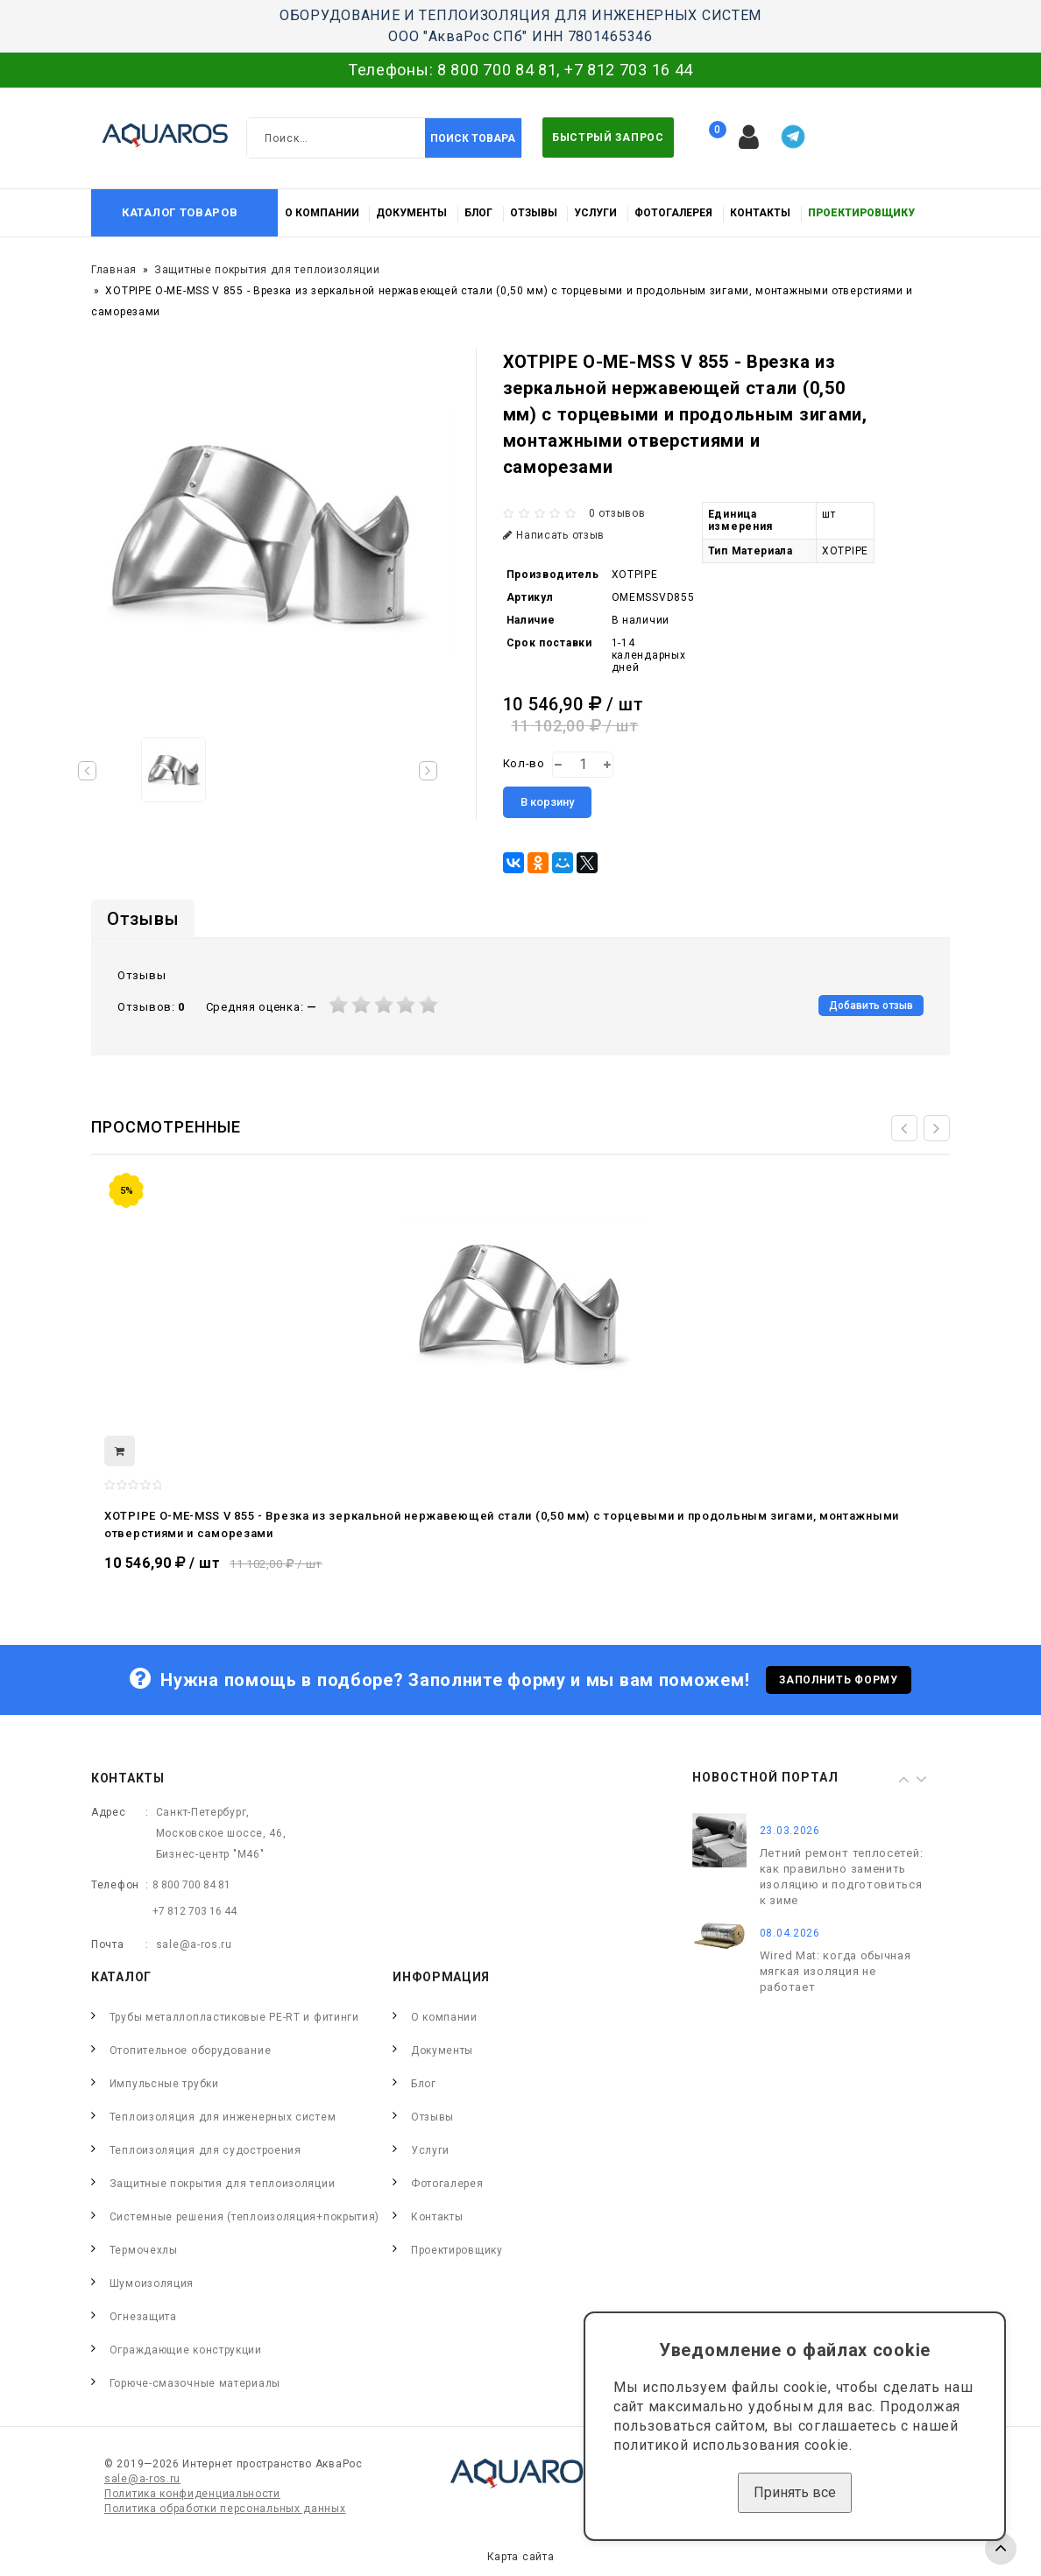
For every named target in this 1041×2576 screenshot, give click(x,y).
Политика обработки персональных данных (225, 2508)
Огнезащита (143, 2317)
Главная (114, 270)
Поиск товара (472, 138)
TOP (1001, 2549)
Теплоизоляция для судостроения (205, 2150)
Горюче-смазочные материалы (195, 2383)
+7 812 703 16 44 (628, 69)
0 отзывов (617, 513)
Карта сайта (521, 2557)
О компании (322, 213)
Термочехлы (144, 2250)
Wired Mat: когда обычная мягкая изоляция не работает (835, 1971)
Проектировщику (861, 213)
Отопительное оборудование (191, 2050)
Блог (478, 213)
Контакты (760, 213)
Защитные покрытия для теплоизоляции (267, 270)
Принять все (795, 2492)
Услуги (595, 213)
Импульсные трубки (164, 2084)
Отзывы (533, 213)
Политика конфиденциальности (192, 2494)
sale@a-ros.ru (194, 1944)
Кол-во (524, 763)
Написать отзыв (554, 535)
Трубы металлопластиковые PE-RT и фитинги (234, 2017)
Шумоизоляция (152, 2283)
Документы (411, 213)
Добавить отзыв (871, 1005)
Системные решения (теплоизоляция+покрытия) (244, 2217)
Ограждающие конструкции (186, 2350)
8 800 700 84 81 (497, 69)
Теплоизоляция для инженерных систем (223, 2117)
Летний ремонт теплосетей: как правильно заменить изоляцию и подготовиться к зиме (842, 1876)
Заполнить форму (838, 1680)
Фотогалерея (673, 213)
